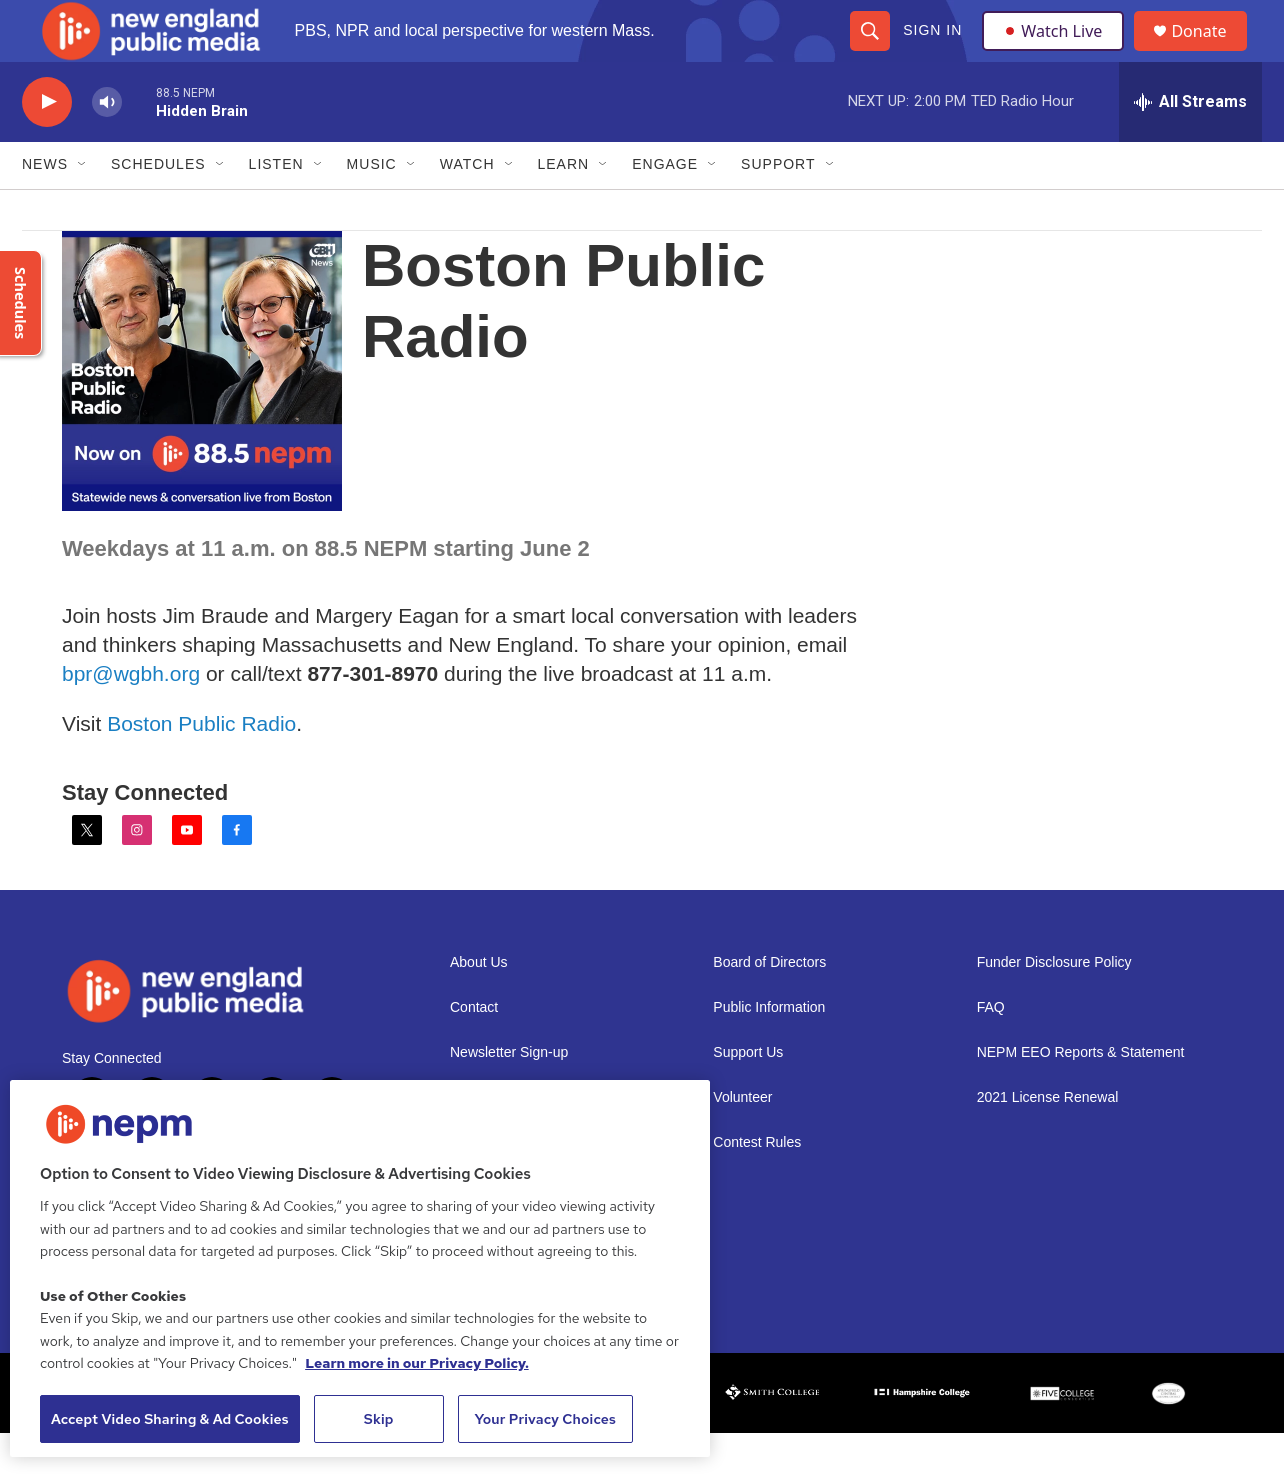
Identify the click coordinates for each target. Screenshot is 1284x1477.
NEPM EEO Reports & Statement (1081, 1095)
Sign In (931, 52)
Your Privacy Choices (545, 1419)
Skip (379, 1419)
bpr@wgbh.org (131, 716)
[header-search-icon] (869, 52)
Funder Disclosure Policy (1054, 1005)
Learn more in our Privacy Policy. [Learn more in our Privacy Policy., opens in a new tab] (417, 1363)
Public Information (769, 1050)
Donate (1211, 52)
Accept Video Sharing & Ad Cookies (170, 1419)
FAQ (991, 1050)
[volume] (107, 145)
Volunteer (742, 1140)
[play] (47, 145)
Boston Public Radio (201, 766)
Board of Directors (769, 1005)
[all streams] (1190, 145)
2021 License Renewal (1048, 1140)
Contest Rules (757, 1185)
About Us (479, 1005)
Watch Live (1057, 52)
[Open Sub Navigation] (83, 208)
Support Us (748, 1095)
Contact (474, 1050)
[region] (360, 1268)
